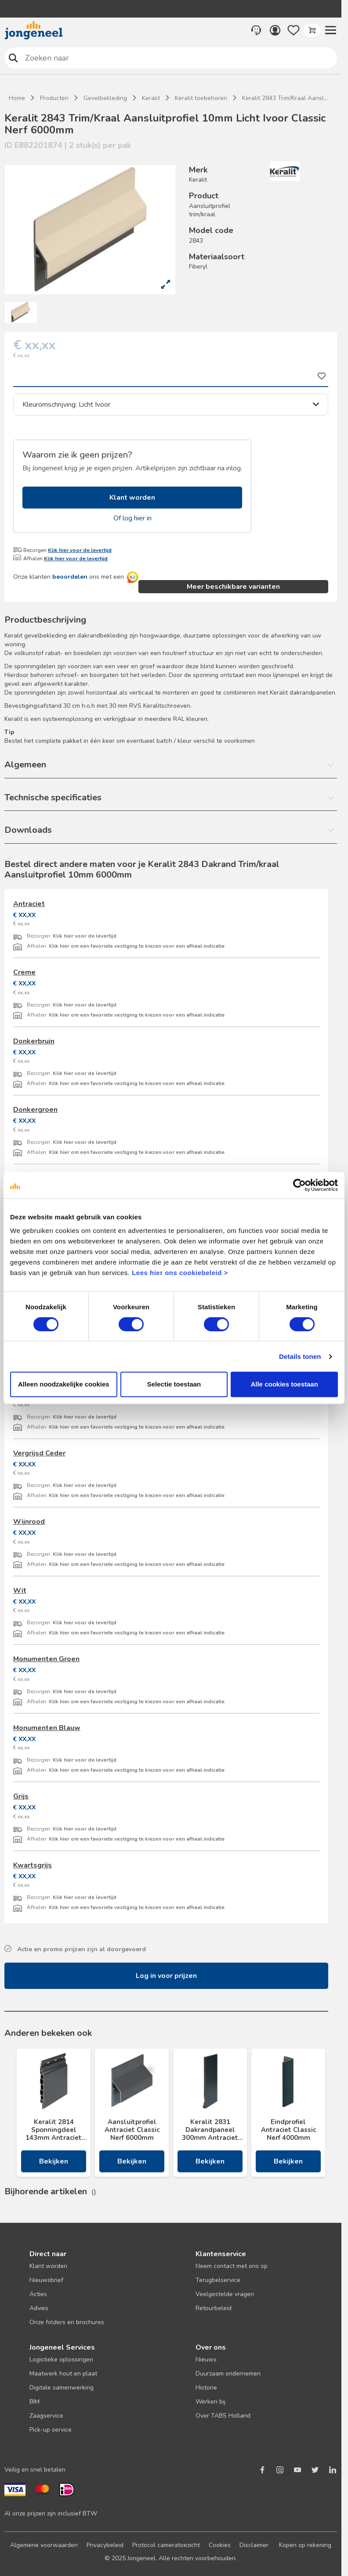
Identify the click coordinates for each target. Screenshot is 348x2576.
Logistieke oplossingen (61, 2359)
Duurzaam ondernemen (228, 2373)
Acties (38, 2294)
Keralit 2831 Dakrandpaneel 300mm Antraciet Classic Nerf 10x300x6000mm (210, 2130)
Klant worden (132, 497)
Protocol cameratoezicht (166, 2545)
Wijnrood (29, 1521)
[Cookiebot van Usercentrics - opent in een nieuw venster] (299, 1185)
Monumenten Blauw (46, 1728)
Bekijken (53, 2161)
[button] (330, 30)
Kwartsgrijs (32, 1865)
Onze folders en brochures (66, 2322)
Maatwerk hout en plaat (63, 2373)
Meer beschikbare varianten (233, 586)
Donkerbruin (33, 1041)
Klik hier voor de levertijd (80, 550)
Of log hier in (132, 518)
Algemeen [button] (25, 764)
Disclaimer (253, 2545)
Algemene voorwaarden (44, 2545)
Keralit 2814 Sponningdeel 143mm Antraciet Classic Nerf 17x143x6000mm (53, 2130)
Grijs (21, 1796)
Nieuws (206, 2359)
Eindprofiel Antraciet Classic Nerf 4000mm (288, 2130)
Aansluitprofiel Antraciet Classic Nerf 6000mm (132, 2130)
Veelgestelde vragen (225, 2294)
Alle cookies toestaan (284, 1384)
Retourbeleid (214, 2308)
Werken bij (210, 2401)
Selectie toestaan (174, 1384)
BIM (34, 2401)
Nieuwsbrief (46, 2280)
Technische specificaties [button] (53, 797)
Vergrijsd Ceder (39, 1453)
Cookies (220, 2545)
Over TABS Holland (223, 2415)
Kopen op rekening (305, 2545)
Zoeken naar (13, 57)
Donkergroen (35, 1109)
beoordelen (69, 577)
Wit (19, 1590)
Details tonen (300, 1356)
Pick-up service (50, 2430)
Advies (38, 2308)
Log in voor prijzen (166, 1976)
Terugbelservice (218, 2280)
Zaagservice (46, 2415)
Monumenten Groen (46, 1659)
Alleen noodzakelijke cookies (63, 1384)
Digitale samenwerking (61, 2387)
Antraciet (29, 904)
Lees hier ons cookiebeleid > (180, 1272)
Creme (24, 972)
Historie (206, 2387)
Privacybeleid (105, 2545)
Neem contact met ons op (232, 2266)
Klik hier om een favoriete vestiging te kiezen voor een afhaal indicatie (137, 945)
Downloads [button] (28, 830)
